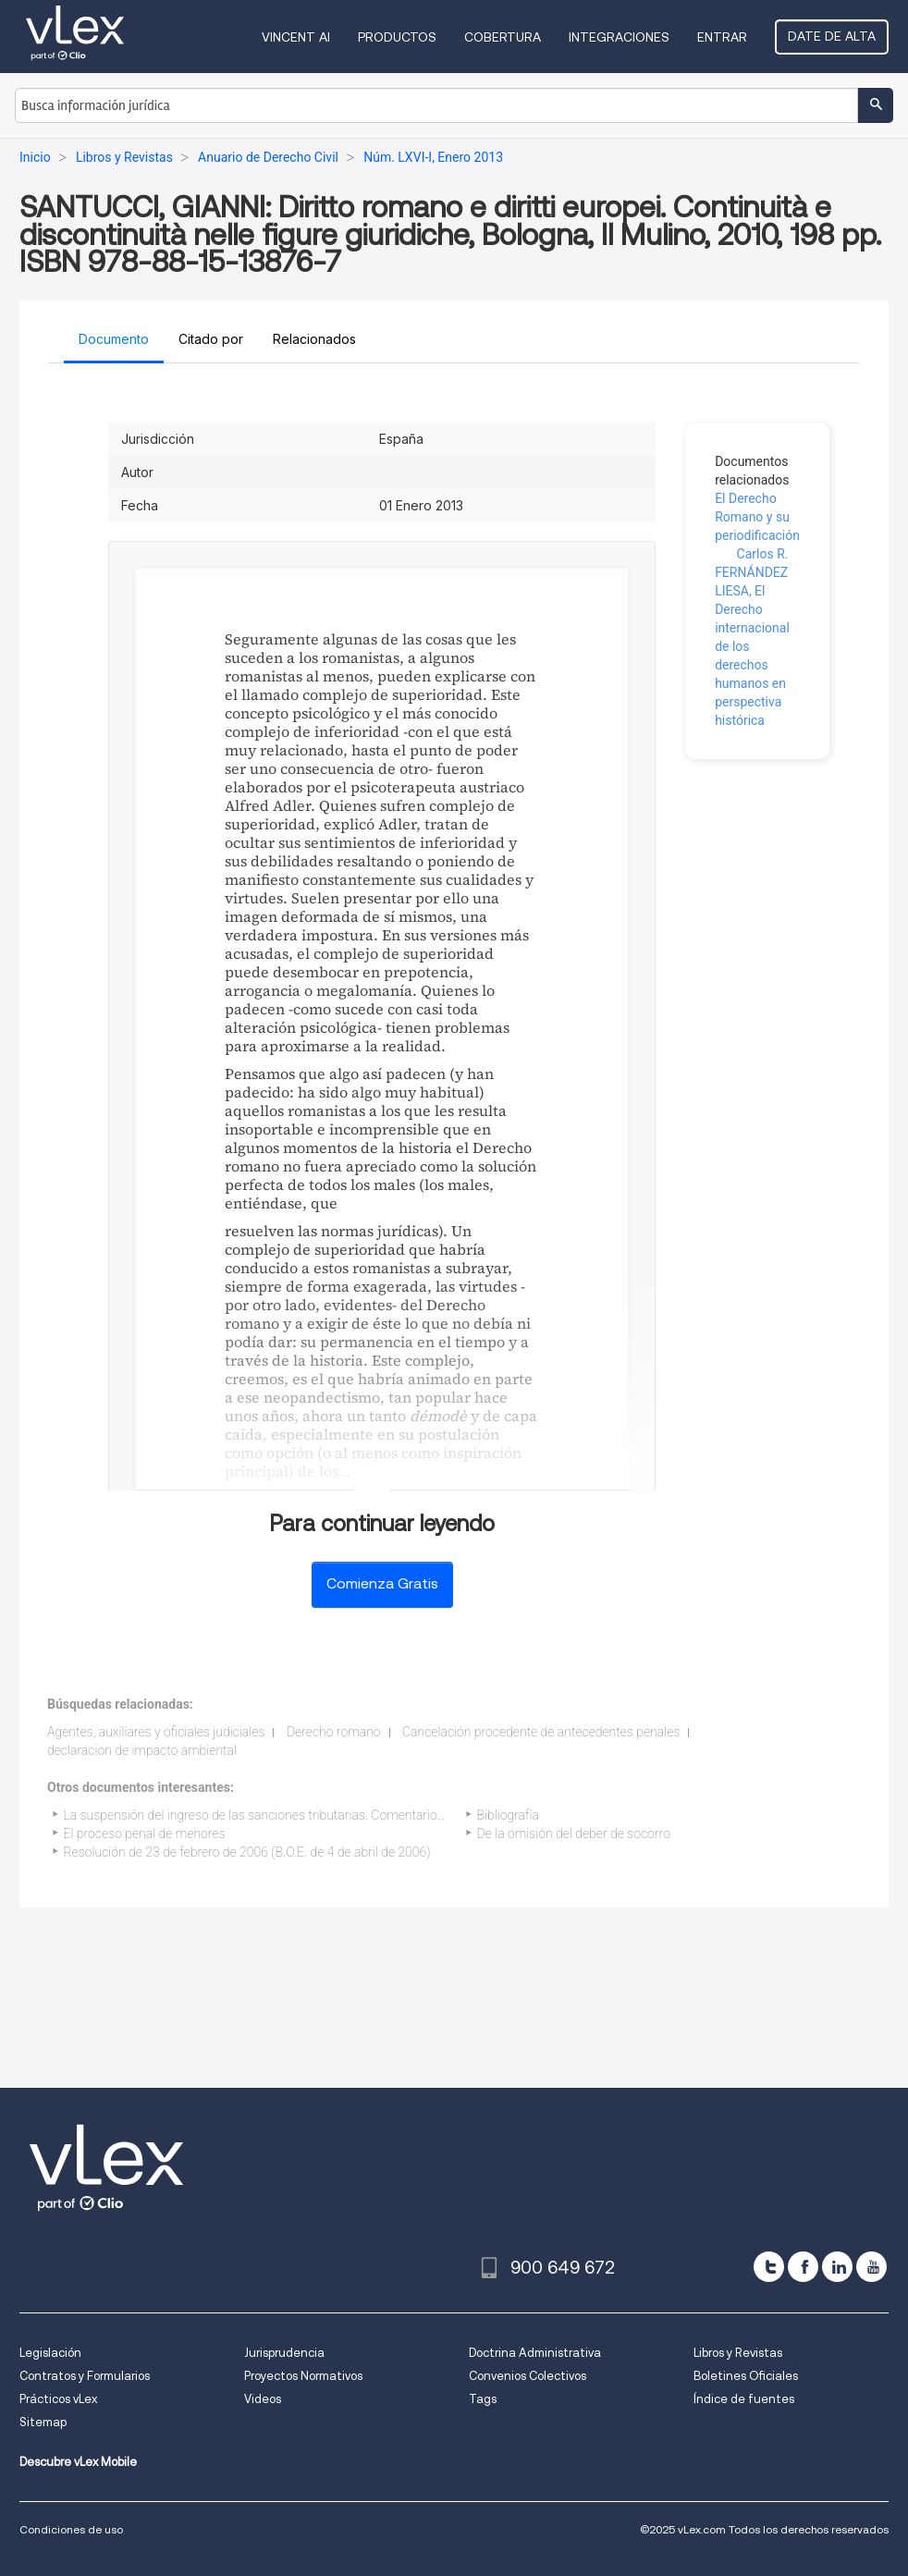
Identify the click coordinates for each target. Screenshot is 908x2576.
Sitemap (43, 2422)
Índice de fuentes (743, 2399)
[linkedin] (837, 2266)
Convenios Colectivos (527, 2376)
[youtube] (871, 2266)
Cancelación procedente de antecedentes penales (541, 1731)
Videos (262, 2399)
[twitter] (769, 2266)
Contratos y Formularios (84, 2376)
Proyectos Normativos (303, 2376)
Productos (397, 37)
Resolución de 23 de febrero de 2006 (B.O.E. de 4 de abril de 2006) (247, 1852)
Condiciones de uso (71, 2529)
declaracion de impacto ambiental (142, 1750)
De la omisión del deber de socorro (573, 1833)
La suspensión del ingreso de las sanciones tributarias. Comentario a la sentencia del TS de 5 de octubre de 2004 (379, 1815)
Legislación (50, 2353)
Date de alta (832, 36)
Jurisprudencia (284, 2353)
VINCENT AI (296, 37)
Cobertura (502, 37)
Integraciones (619, 37)
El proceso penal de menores (145, 1833)
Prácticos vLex (58, 2399)
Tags (483, 2399)
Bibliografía (508, 1815)
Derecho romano (334, 1731)
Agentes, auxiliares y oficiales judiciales (155, 1731)
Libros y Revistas (737, 2353)
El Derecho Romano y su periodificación (757, 517)
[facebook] (803, 2266)
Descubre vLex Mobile (78, 2462)
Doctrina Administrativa (535, 2353)
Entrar (722, 37)
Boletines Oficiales (745, 2376)
